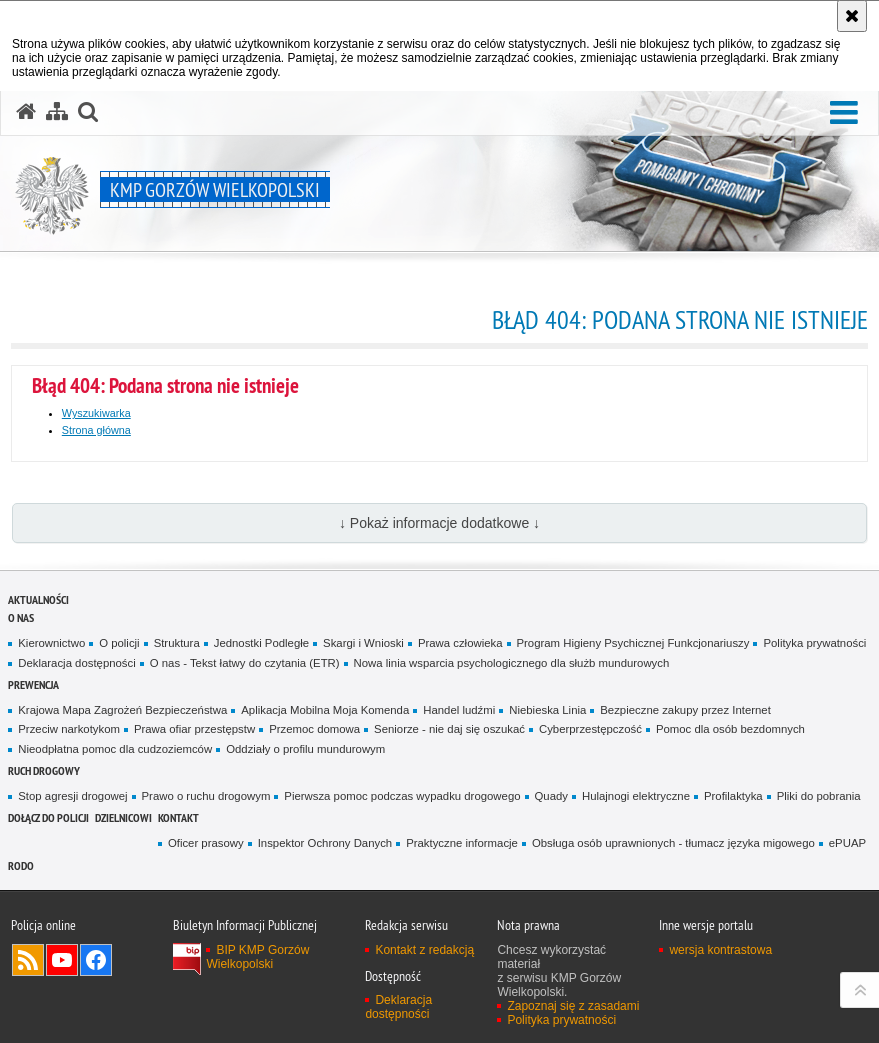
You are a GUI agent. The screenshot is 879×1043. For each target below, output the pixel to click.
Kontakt (178, 817)
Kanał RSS (28, 960)
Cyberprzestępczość (590, 729)
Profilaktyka (733, 796)
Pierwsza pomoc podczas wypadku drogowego (402, 796)
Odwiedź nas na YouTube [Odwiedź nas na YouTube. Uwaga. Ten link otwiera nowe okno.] (62, 960)
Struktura (177, 643)
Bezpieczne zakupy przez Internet (685, 710)
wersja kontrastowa (720, 950)
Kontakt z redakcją (424, 950)
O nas (21, 617)
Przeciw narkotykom (69, 729)
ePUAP (847, 843)
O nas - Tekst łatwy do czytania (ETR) (245, 663)
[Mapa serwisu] (57, 112)
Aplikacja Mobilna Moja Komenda (325, 710)
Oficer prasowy (206, 843)
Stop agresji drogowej (72, 796)
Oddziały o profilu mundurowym (305, 749)
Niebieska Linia (547, 710)
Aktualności (38, 599)
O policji (119, 643)
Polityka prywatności (814, 643)
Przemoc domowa (314, 729)
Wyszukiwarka (96, 413)
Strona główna (96, 430)
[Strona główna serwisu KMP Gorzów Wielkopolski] (26, 112)
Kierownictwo (51, 643)
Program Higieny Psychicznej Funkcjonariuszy (633, 643)
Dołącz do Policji (48, 817)
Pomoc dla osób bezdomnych (730, 729)
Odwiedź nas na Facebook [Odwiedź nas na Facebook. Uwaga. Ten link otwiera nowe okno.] (96, 960)
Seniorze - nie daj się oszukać (449, 729)
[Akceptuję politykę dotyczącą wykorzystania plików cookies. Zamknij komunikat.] (852, 16)
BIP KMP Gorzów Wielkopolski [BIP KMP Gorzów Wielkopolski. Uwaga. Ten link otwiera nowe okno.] (257, 957)
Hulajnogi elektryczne (636, 796)
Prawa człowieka (460, 643)
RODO (21, 865)
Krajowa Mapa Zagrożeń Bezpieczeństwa (122, 710)
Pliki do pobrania (819, 796)
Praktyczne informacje (462, 843)
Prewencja (33, 684)
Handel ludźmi (459, 710)
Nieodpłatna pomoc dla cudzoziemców (115, 749)
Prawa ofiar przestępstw (194, 729)
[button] (844, 113)
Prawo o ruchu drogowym (206, 796)
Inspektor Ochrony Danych (325, 843)
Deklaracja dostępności (76, 663)
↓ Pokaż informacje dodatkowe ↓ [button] (439, 523)
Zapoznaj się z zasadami (573, 1006)
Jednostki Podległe (261, 643)
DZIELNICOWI (123, 817)
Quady (551, 796)
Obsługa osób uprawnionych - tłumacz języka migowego (673, 843)
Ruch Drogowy (44, 770)
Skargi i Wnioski (363, 643)
